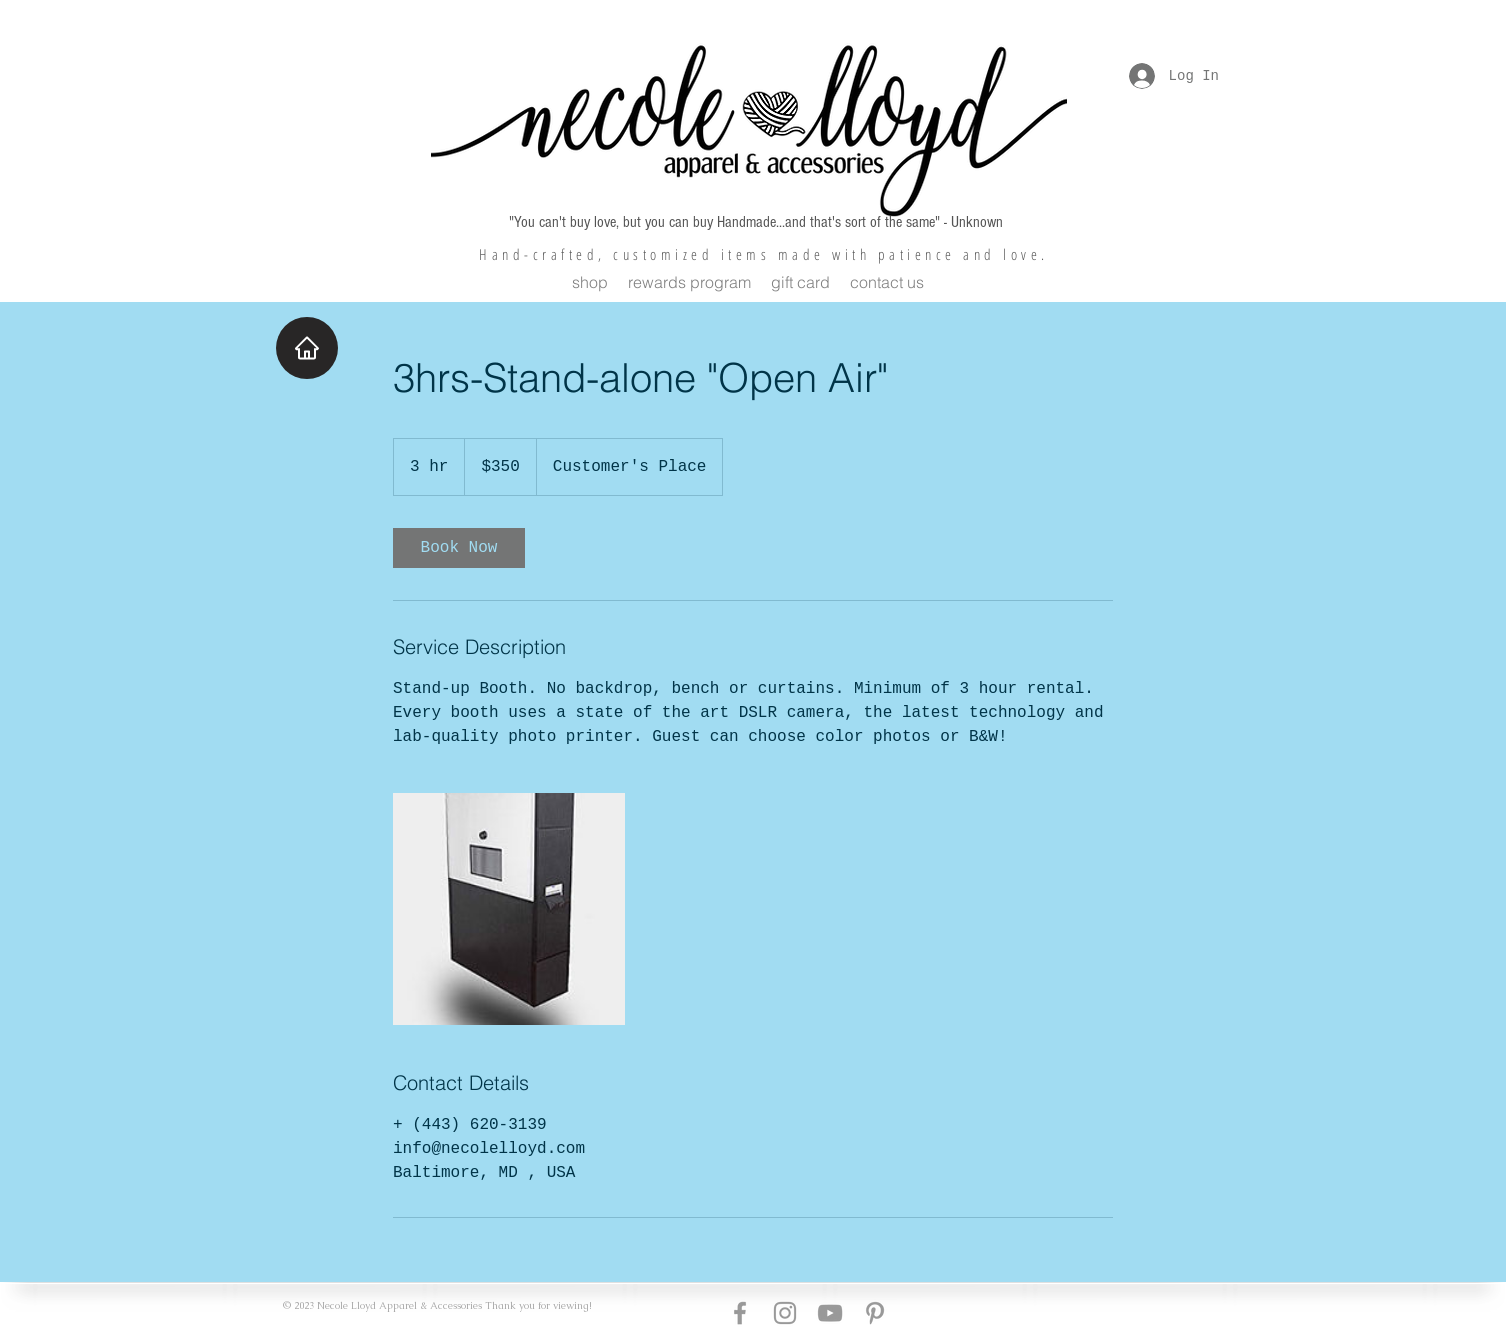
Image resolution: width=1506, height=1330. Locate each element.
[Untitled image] (509, 909)
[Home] (307, 348)
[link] (459, 548)
